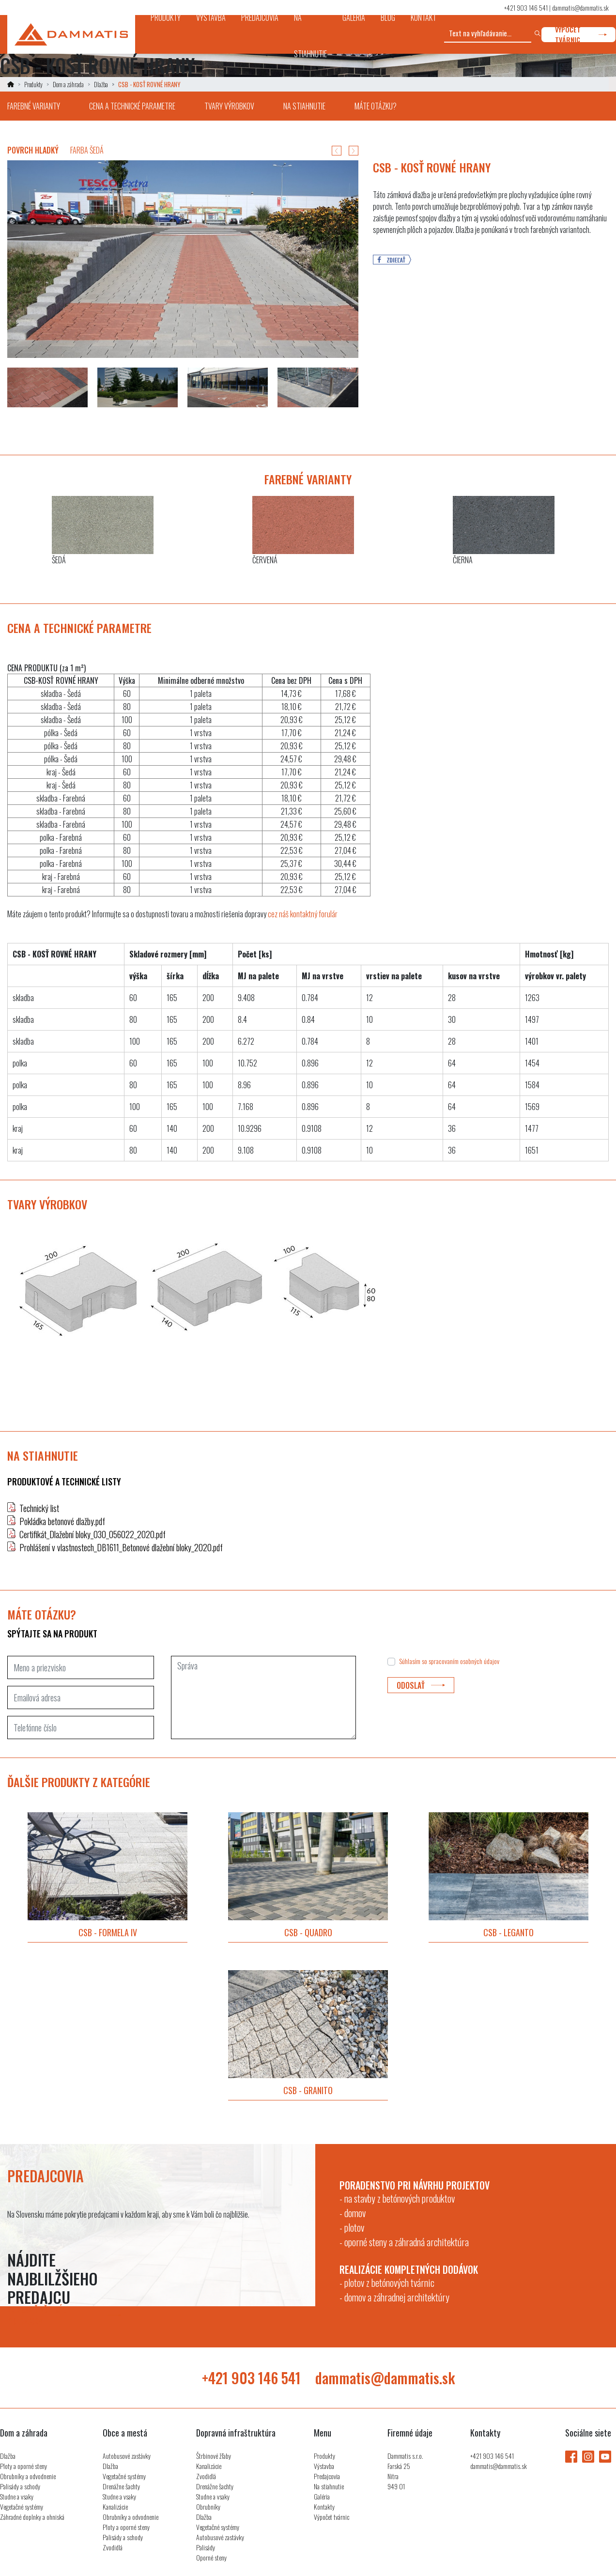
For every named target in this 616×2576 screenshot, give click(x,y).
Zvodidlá (113, 2547)
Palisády (205, 2547)
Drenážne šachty (121, 2486)
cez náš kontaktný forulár (303, 914)
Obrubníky (208, 2506)
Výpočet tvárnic (331, 2517)
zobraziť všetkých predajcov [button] (64, 2315)
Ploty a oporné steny (23, 2466)
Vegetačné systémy (21, 2506)
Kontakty (324, 2506)
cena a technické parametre (132, 106)
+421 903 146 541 (526, 7)
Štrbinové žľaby (213, 2456)
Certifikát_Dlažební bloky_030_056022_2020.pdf (92, 1534)
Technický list (39, 1508)
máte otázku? (375, 106)
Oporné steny (211, 2557)
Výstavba (324, 2466)
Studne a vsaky (16, 2496)
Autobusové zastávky (127, 2456)
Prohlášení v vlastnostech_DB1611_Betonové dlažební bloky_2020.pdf (121, 1547)
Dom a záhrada (68, 84)
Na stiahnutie (329, 2486)
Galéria (322, 2496)
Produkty (33, 84)
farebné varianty (33, 106)
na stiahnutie (304, 106)
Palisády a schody (20, 2486)
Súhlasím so (449, 1661)
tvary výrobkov (229, 106)
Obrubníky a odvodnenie (28, 2476)
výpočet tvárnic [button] (581, 35)
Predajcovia (327, 2476)
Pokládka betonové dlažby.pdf (62, 1521)
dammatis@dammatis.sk (580, 7)
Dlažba (101, 84)
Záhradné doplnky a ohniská (32, 2517)
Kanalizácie (115, 2506)
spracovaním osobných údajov (464, 1661)
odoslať (421, 1685)
